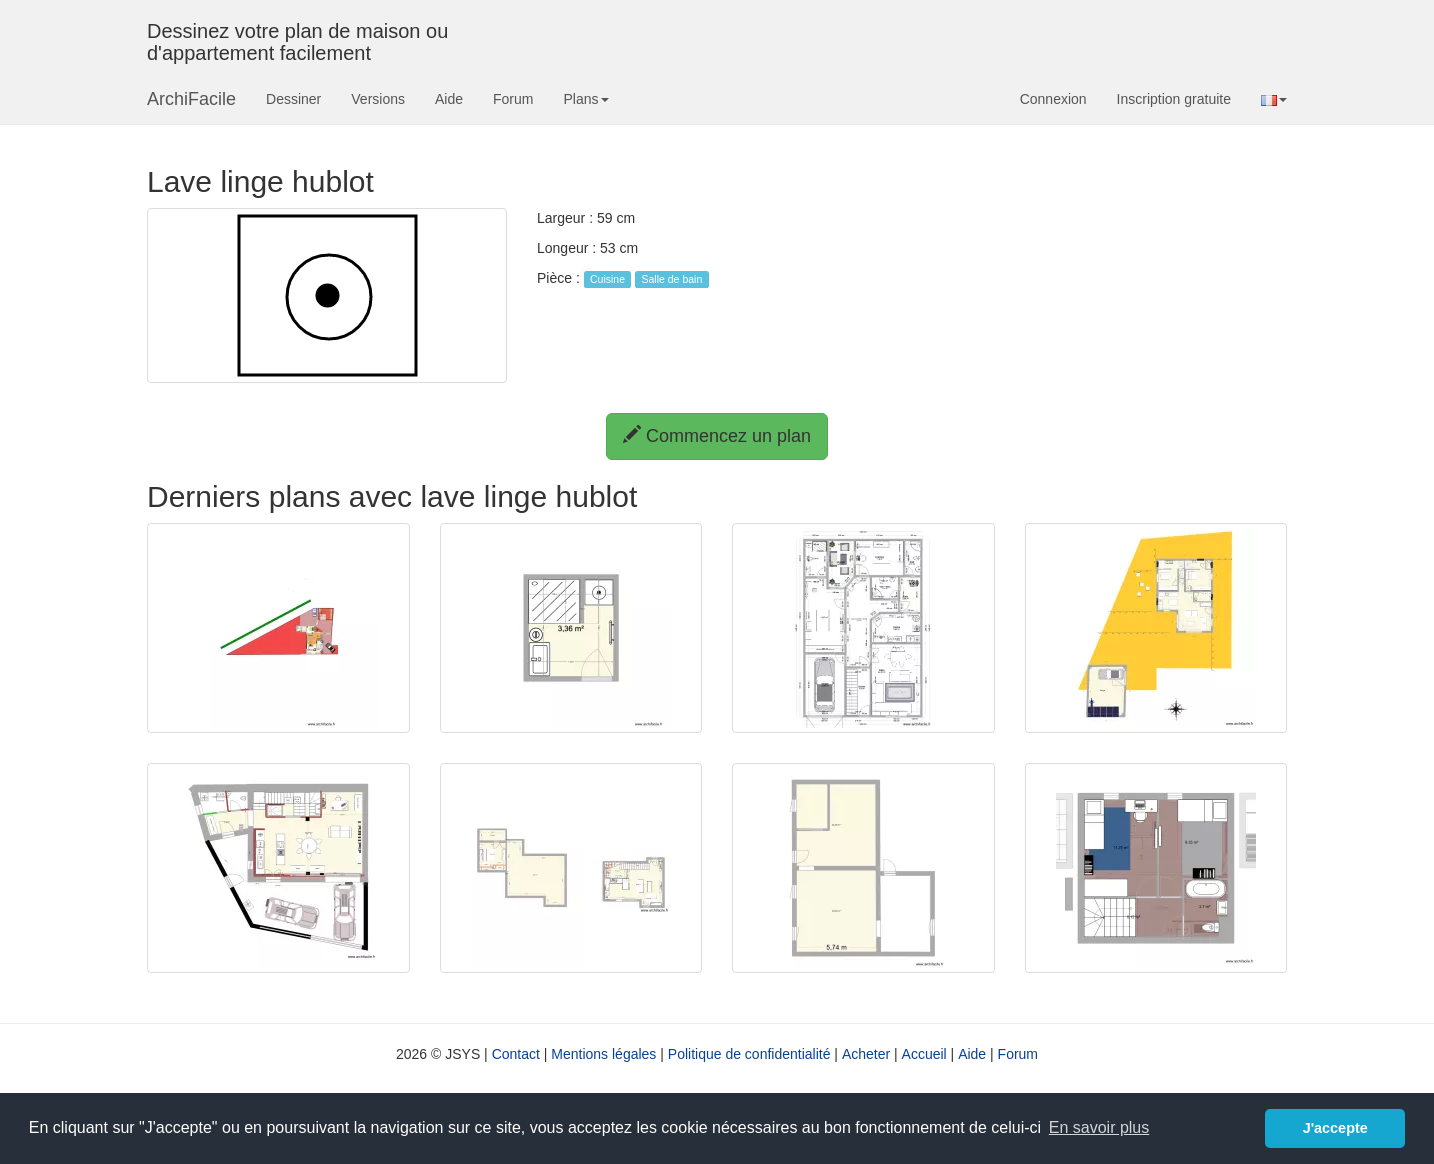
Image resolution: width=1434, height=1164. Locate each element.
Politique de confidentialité (749, 1054)
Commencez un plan (717, 435)
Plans (585, 99)
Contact (516, 1054)
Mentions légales (603, 1054)
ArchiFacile (191, 99)
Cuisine (607, 279)
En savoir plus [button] (1099, 1127)
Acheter (866, 1054)
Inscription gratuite (1174, 99)
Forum (513, 99)
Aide (449, 99)
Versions (378, 99)
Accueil (924, 1054)
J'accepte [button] (1335, 1128)
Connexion (1053, 99)
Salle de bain (672, 279)
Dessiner (293, 99)
